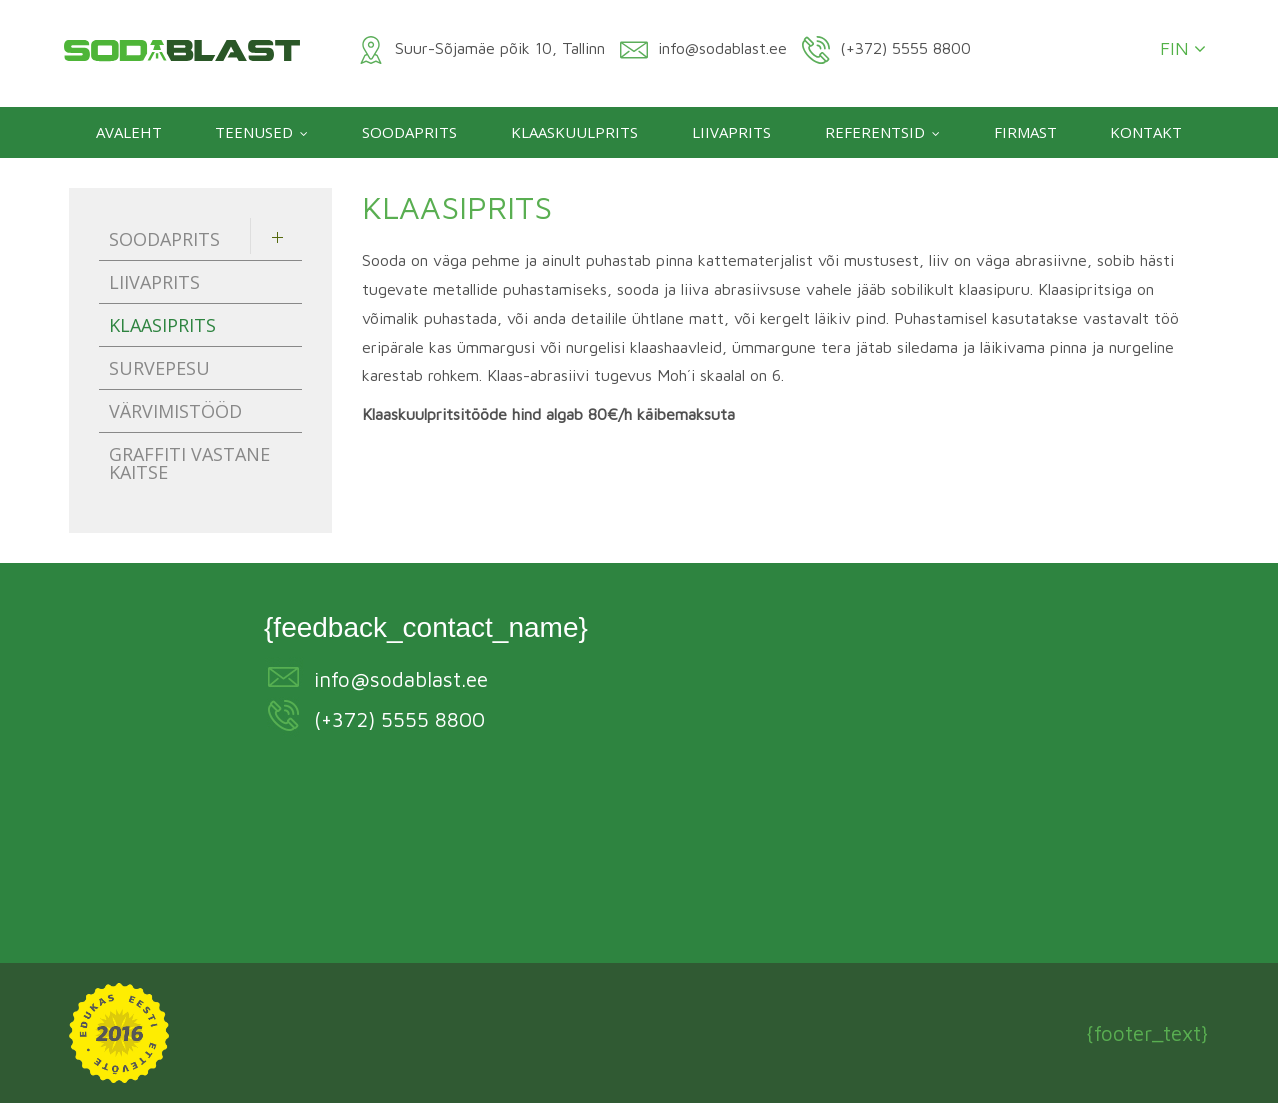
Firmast (1025, 132)
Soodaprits (409, 132)
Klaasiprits (162, 325)
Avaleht (129, 132)
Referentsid (875, 132)
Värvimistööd (175, 411)
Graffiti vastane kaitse (189, 463)
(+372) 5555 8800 (399, 719)
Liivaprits (731, 132)
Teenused (254, 132)
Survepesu (159, 368)
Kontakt (1146, 132)
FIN (1183, 49)
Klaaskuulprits (574, 132)
